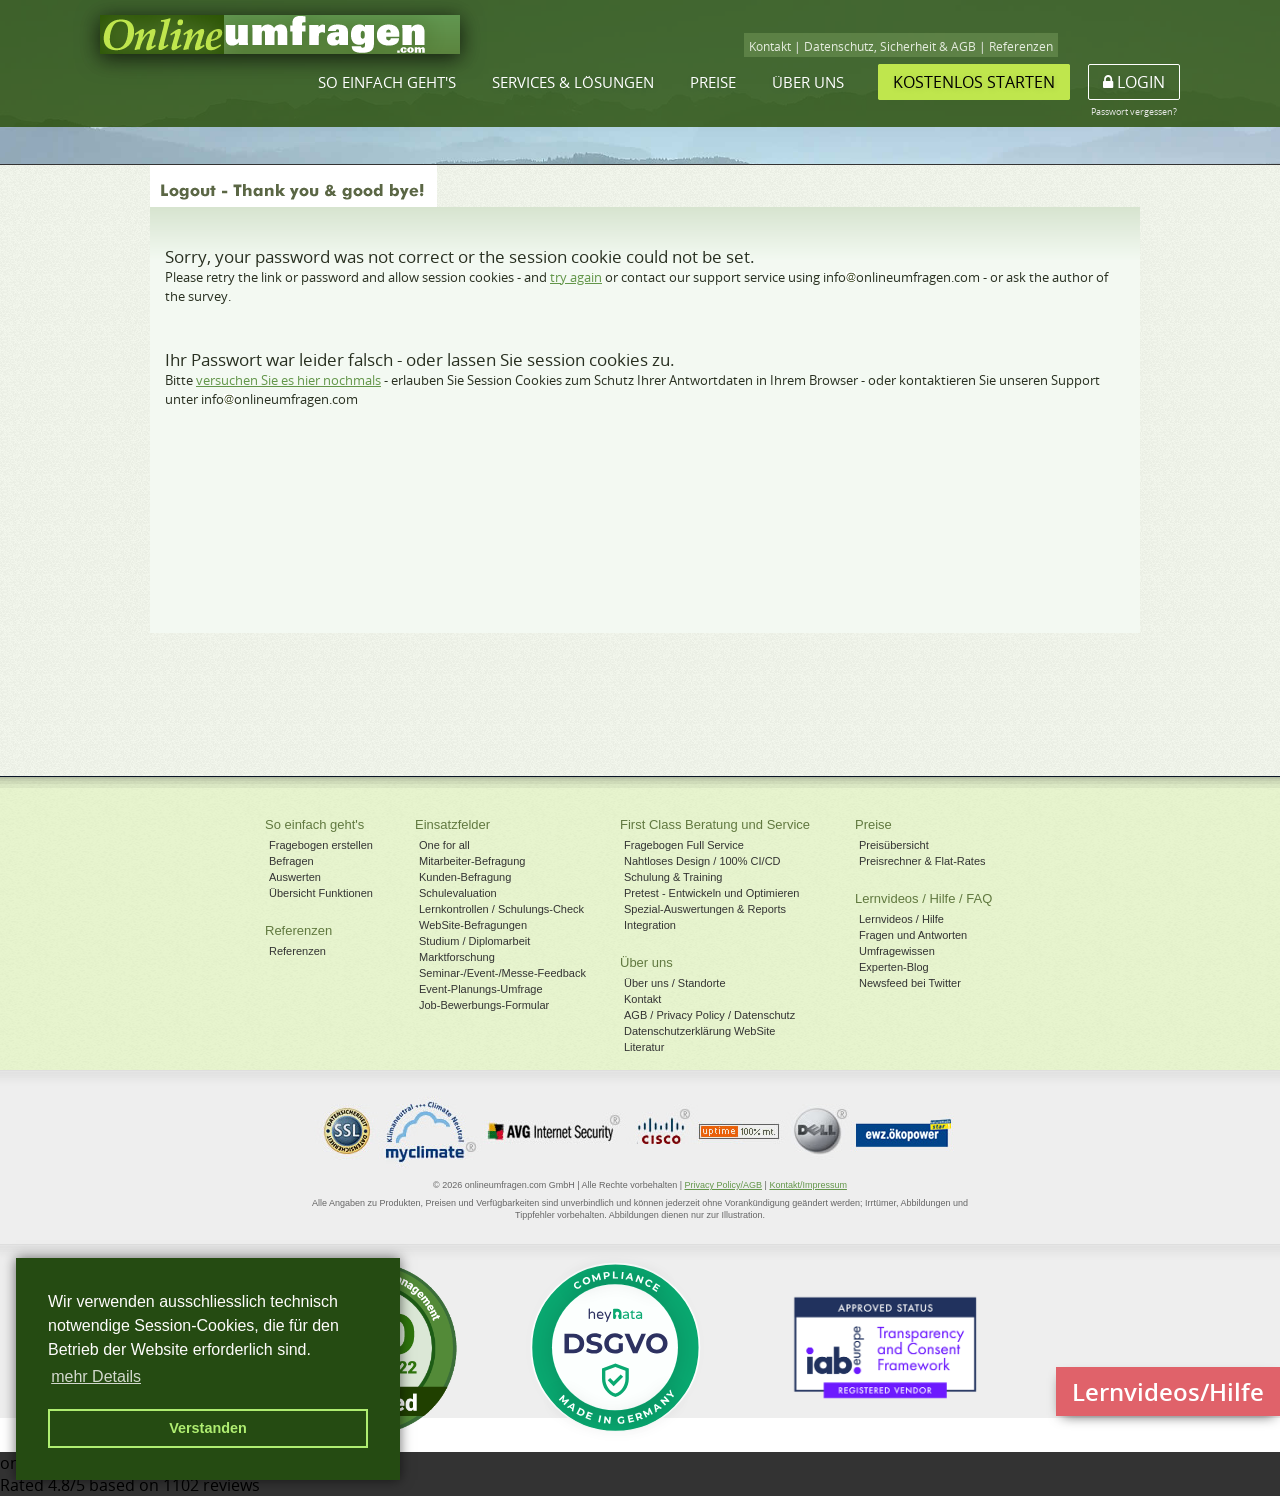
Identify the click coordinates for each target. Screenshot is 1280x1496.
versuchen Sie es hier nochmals (288, 380)
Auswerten (295, 877)
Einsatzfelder (452, 824)
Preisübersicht (894, 845)
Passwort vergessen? (1134, 111)
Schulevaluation (458, 893)
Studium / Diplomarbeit (474, 941)
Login (1134, 82)
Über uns (808, 82)
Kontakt (770, 46)
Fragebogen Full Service (684, 845)
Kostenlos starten (974, 82)
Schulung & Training (673, 877)
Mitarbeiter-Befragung (472, 861)
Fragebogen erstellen (321, 845)
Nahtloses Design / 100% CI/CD (702, 861)
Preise (713, 82)
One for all (444, 845)
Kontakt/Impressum (808, 1185)
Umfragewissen (897, 951)
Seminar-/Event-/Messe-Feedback (502, 973)
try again (576, 277)
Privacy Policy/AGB (724, 1185)
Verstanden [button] (208, 1428)
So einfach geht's (387, 82)
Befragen (291, 861)
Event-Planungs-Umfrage (481, 989)
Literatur (644, 1047)
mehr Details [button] (96, 1376)
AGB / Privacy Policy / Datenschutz (709, 1015)
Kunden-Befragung (465, 877)
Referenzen (1021, 46)
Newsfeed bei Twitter (910, 983)
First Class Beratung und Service (715, 824)
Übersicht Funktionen (321, 893)
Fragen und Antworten (913, 935)
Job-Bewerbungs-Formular (484, 1005)
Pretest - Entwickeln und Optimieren (711, 893)
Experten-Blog (894, 967)
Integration (650, 925)
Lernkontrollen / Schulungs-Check (501, 909)
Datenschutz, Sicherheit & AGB (890, 46)
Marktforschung (457, 957)
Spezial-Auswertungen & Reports (705, 909)
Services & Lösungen (573, 82)
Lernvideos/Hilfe (1168, 1391)
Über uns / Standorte (675, 983)
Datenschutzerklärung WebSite (699, 1031)
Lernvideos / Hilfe (901, 919)
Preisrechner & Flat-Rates (922, 861)
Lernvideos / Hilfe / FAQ (923, 898)
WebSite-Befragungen (473, 925)
